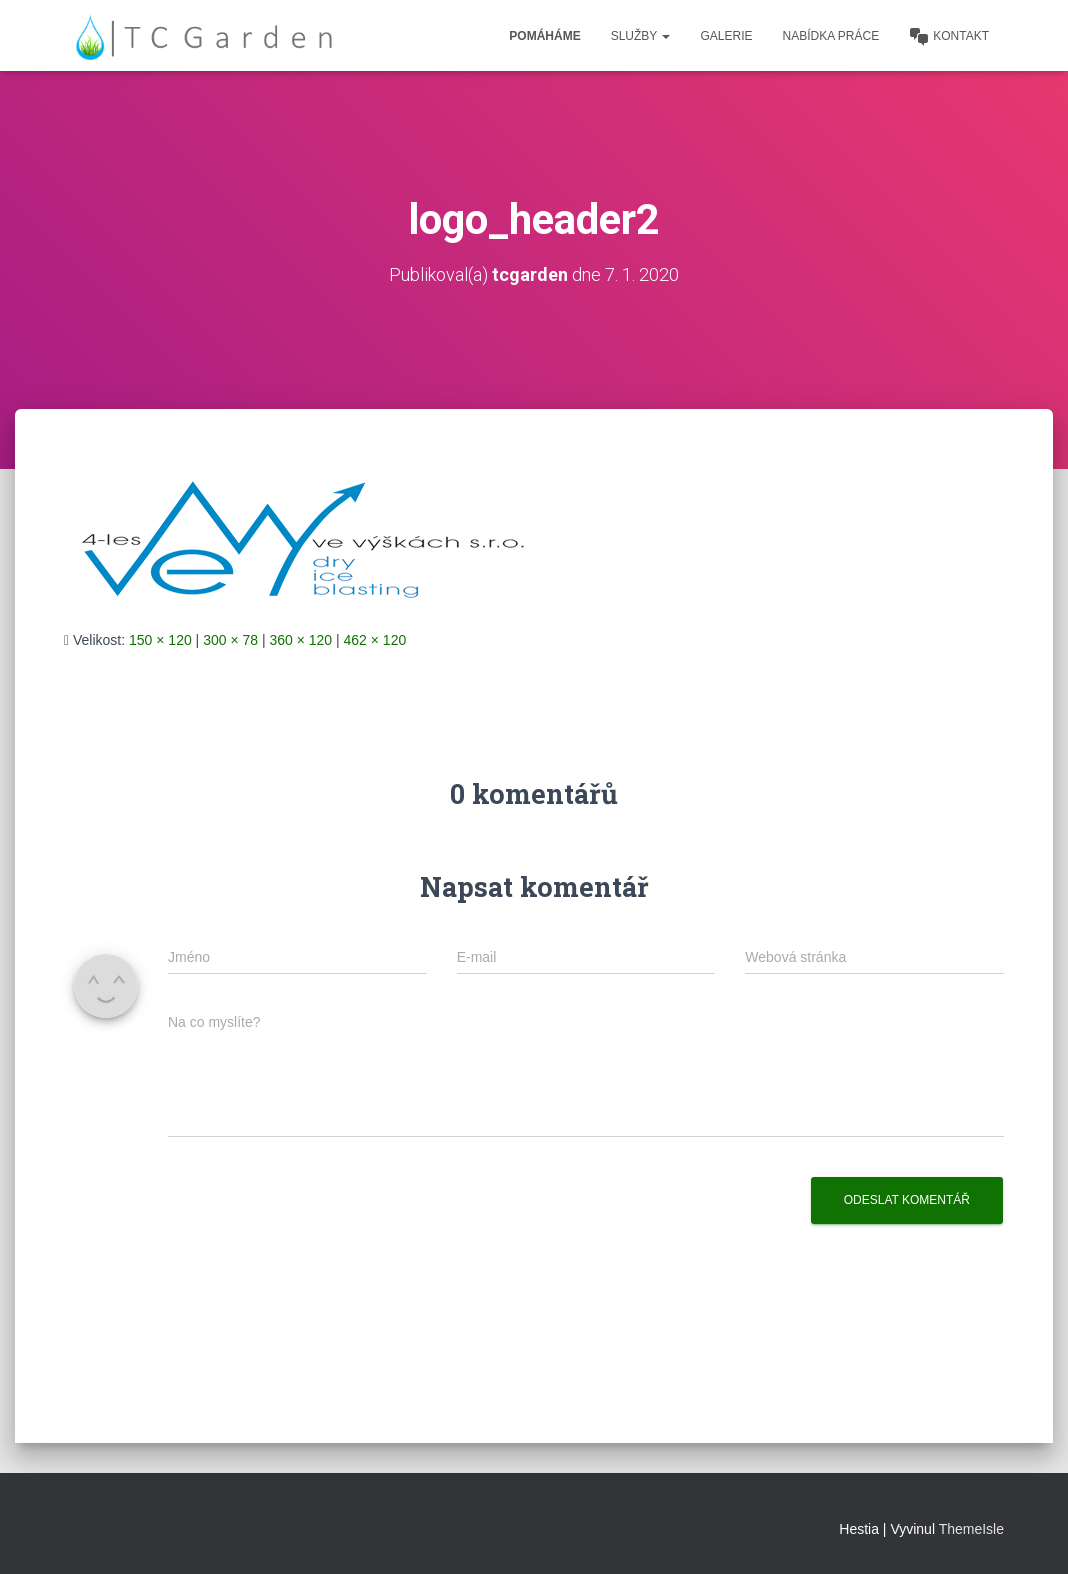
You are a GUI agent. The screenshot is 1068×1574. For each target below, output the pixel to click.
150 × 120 (160, 640)
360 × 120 (300, 640)
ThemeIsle (971, 1529)
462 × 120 (375, 640)
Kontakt (949, 37)
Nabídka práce (831, 36)
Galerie (726, 36)
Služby (641, 36)
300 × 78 (230, 640)
